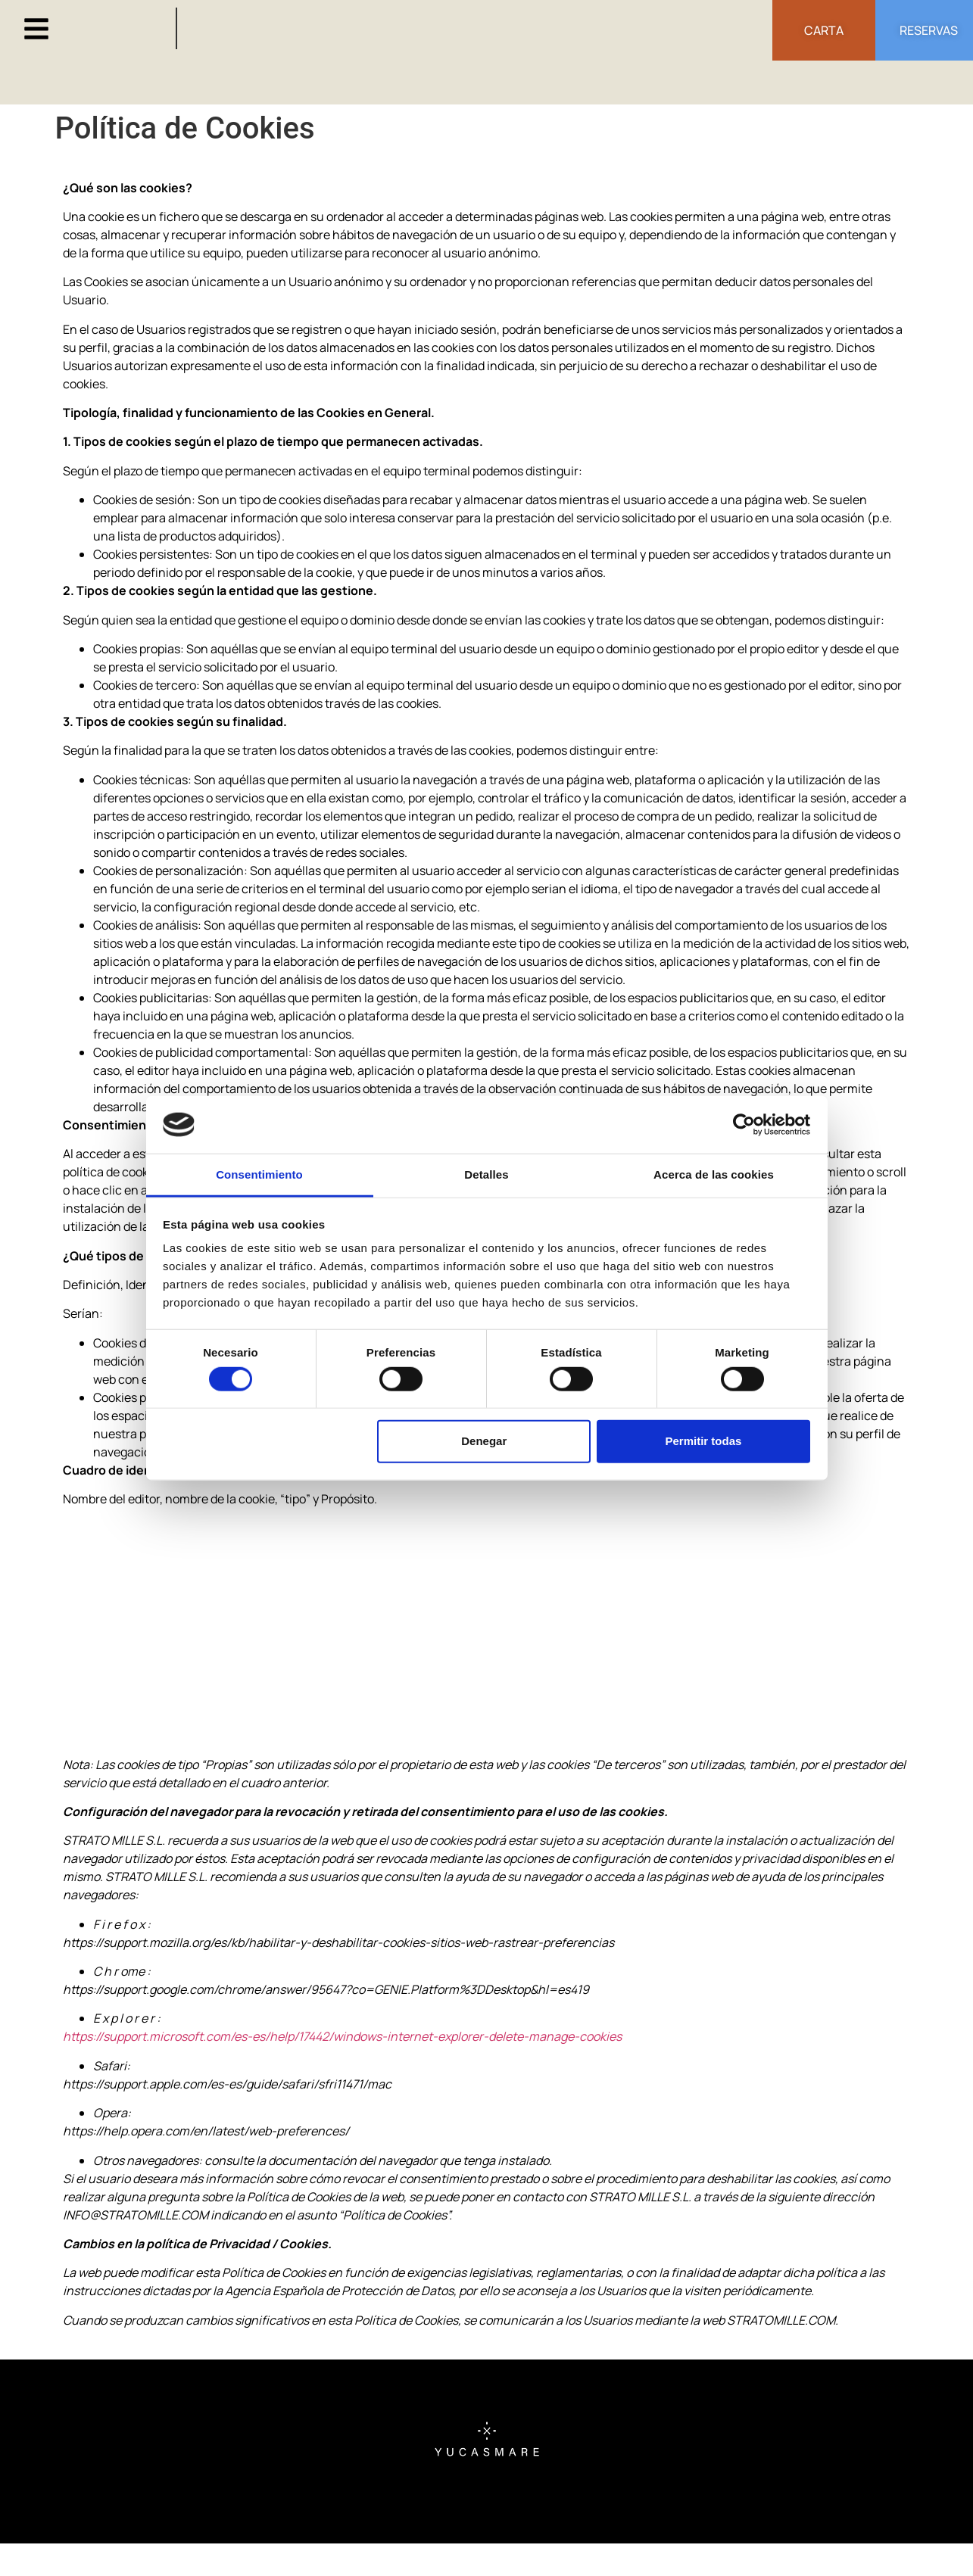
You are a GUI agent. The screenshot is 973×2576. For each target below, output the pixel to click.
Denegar (484, 1440)
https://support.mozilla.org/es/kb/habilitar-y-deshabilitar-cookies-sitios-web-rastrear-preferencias (338, 1942)
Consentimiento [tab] (259, 1174)
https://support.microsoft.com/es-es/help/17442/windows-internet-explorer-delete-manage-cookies (342, 2036)
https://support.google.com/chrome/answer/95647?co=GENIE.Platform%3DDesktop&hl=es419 (326, 1989)
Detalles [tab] (486, 1174)
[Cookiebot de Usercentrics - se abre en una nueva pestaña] (744, 1125)
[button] (36, 28)
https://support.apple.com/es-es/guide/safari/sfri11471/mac (227, 2084)
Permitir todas (703, 1440)
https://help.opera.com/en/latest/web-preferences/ (206, 2131)
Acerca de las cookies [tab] (713, 1174)
